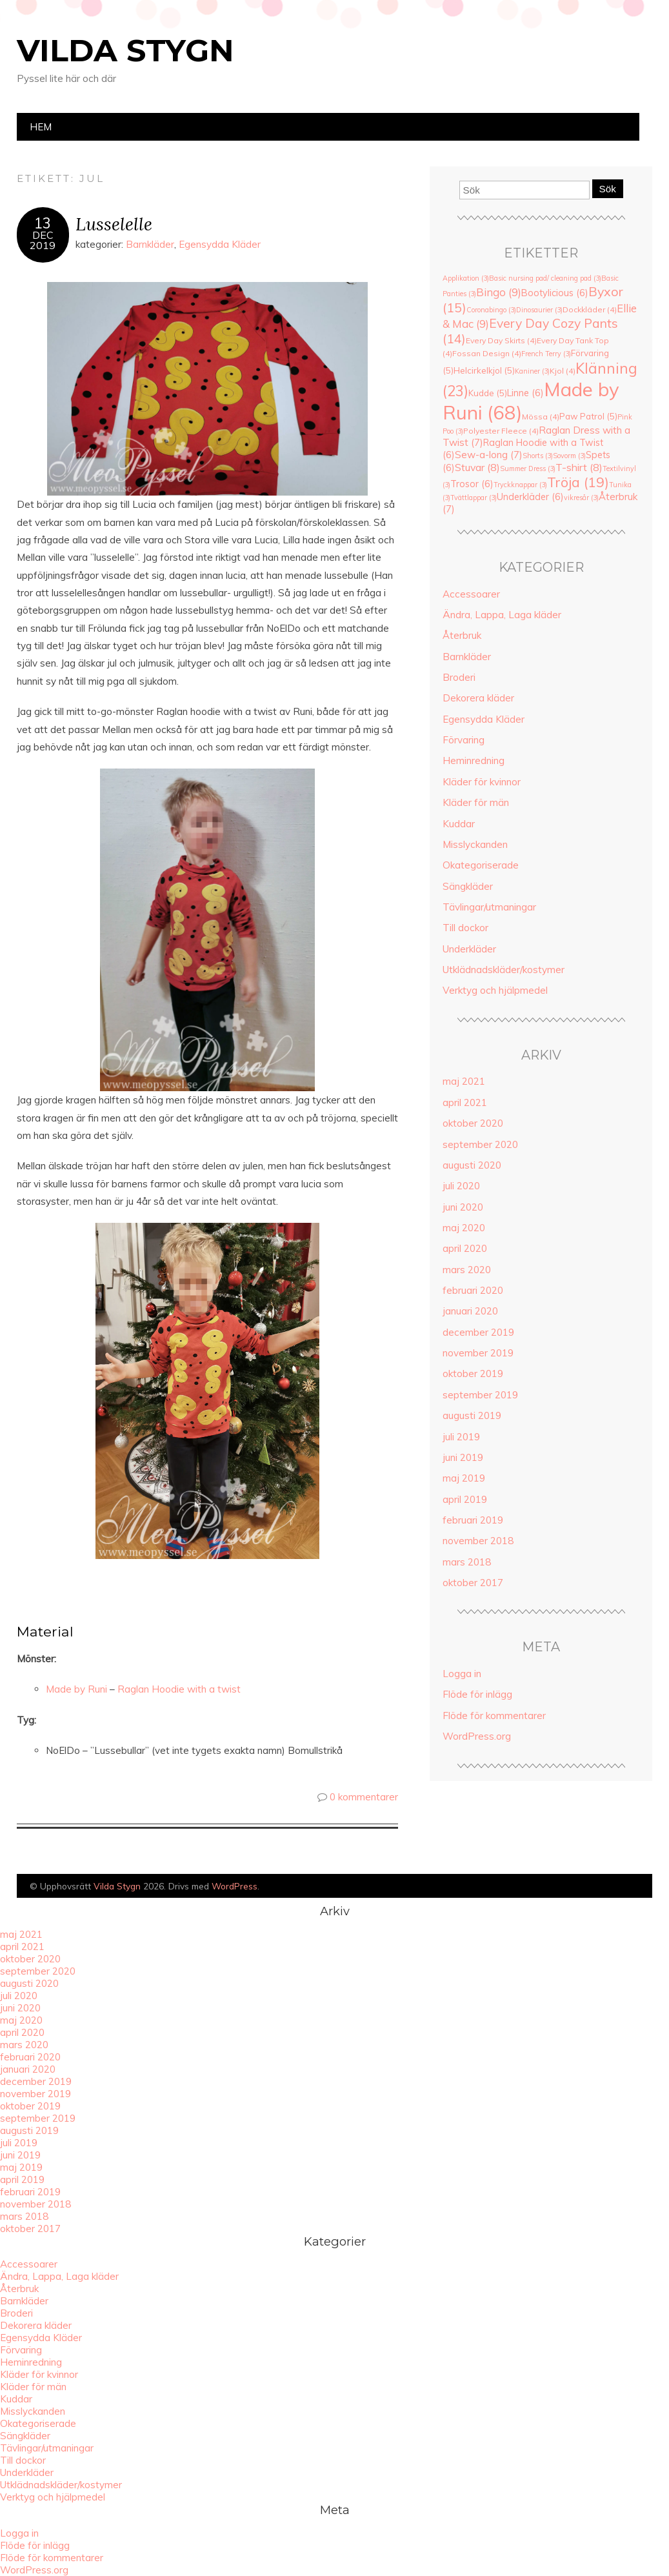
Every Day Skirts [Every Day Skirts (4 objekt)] (501, 340)
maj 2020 (464, 1228)
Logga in (462, 1673)
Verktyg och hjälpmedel (495, 990)
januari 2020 (470, 1311)
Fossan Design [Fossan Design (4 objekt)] (486, 353)
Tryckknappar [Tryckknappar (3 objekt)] (520, 484)
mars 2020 (467, 1269)
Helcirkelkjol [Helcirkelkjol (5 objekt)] (484, 370)
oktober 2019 (473, 1373)
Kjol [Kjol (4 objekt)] (562, 371)
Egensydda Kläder (220, 244)
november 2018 (478, 1541)
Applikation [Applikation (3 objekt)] (466, 278)
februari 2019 (473, 1520)
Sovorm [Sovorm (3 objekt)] (569, 455)
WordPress (234, 1885)
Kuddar (459, 824)
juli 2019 (461, 1437)
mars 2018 (467, 1562)
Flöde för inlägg (477, 1694)
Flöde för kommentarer (494, 1715)
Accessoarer (471, 594)
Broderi (459, 677)
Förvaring (463, 740)
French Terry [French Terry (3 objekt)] (546, 353)
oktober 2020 (473, 1123)
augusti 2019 (472, 1415)
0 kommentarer (364, 1797)
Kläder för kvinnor (482, 782)
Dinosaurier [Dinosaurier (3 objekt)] (539, 309)
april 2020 (465, 1248)
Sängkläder (468, 886)
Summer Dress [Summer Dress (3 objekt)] (527, 468)
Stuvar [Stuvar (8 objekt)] (477, 467)
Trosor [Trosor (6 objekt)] (472, 484)
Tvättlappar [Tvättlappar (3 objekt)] (473, 497)
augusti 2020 (472, 1165)
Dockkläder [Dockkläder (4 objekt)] (590, 309)
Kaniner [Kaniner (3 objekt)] (532, 371)
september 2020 (480, 1144)
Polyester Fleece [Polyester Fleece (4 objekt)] (501, 431)
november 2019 (478, 1353)
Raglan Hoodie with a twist (179, 1689)
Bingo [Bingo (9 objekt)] (498, 292)
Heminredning (473, 760)
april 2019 (465, 1499)
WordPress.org (477, 1736)
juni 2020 (463, 1207)
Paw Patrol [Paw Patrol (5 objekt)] (588, 416)
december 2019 (478, 1332)
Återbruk (462, 635)
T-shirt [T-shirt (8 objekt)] (579, 467)
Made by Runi (76, 1689)
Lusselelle (113, 223)
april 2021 (465, 1102)
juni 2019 (463, 1457)
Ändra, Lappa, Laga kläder (502, 615)
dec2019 (42, 240)
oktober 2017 (473, 1582)
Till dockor (465, 927)
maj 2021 (464, 1081)
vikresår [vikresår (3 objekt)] (581, 497)
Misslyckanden (475, 844)
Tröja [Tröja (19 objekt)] (578, 482)
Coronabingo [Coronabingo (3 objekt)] (491, 309)
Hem (41, 127)
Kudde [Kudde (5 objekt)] (487, 393)
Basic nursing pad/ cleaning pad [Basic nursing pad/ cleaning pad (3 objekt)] (545, 278)
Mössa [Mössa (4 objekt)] (540, 416)
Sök (607, 188)
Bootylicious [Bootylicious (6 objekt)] (554, 293)
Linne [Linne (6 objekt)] (525, 393)
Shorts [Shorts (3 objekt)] (538, 455)
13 (42, 223)
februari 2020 (473, 1290)
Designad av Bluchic (621, 1887)
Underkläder (469, 949)
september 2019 (480, 1395)
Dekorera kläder (478, 698)
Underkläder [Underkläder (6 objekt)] (530, 496)
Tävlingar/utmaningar (489, 907)
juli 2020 (461, 1186)
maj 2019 (464, 1478)
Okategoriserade (481, 865)
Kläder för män (476, 802)
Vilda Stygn (125, 50)
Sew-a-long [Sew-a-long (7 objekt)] (489, 454)
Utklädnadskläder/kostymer (503, 969)
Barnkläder (150, 244)
